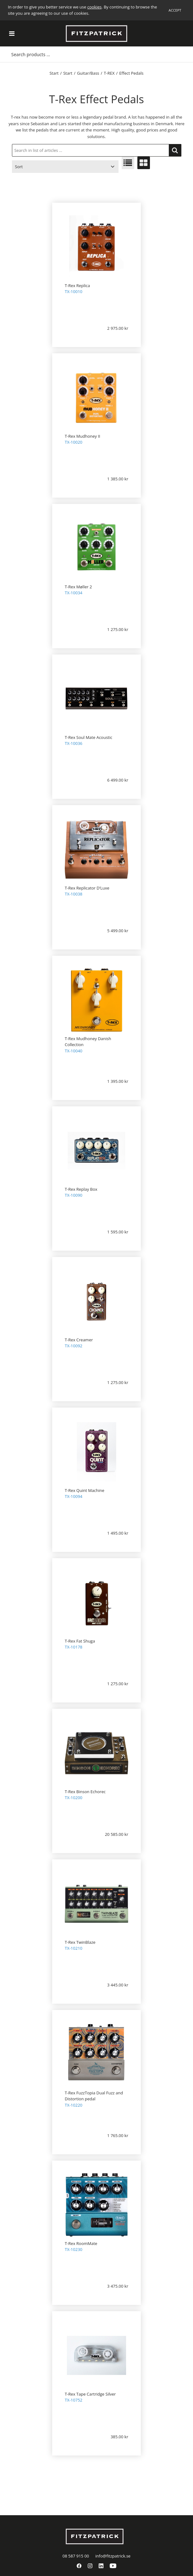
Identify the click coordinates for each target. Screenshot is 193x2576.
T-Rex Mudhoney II (82, 436)
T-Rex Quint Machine (84, 1490)
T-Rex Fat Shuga (80, 1641)
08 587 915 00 (76, 2556)
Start (53, 73)
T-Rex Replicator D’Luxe (87, 888)
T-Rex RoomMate (81, 2243)
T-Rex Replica (77, 285)
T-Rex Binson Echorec (85, 1791)
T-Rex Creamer (79, 1340)
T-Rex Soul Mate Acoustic (88, 737)
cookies (94, 7)
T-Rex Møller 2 (78, 587)
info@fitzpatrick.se (112, 2556)
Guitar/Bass (88, 73)
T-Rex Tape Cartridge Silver (90, 2394)
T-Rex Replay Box (81, 1189)
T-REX (109, 73)
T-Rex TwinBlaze (80, 1942)
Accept (174, 10)
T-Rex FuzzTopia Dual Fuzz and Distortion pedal (94, 2096)
